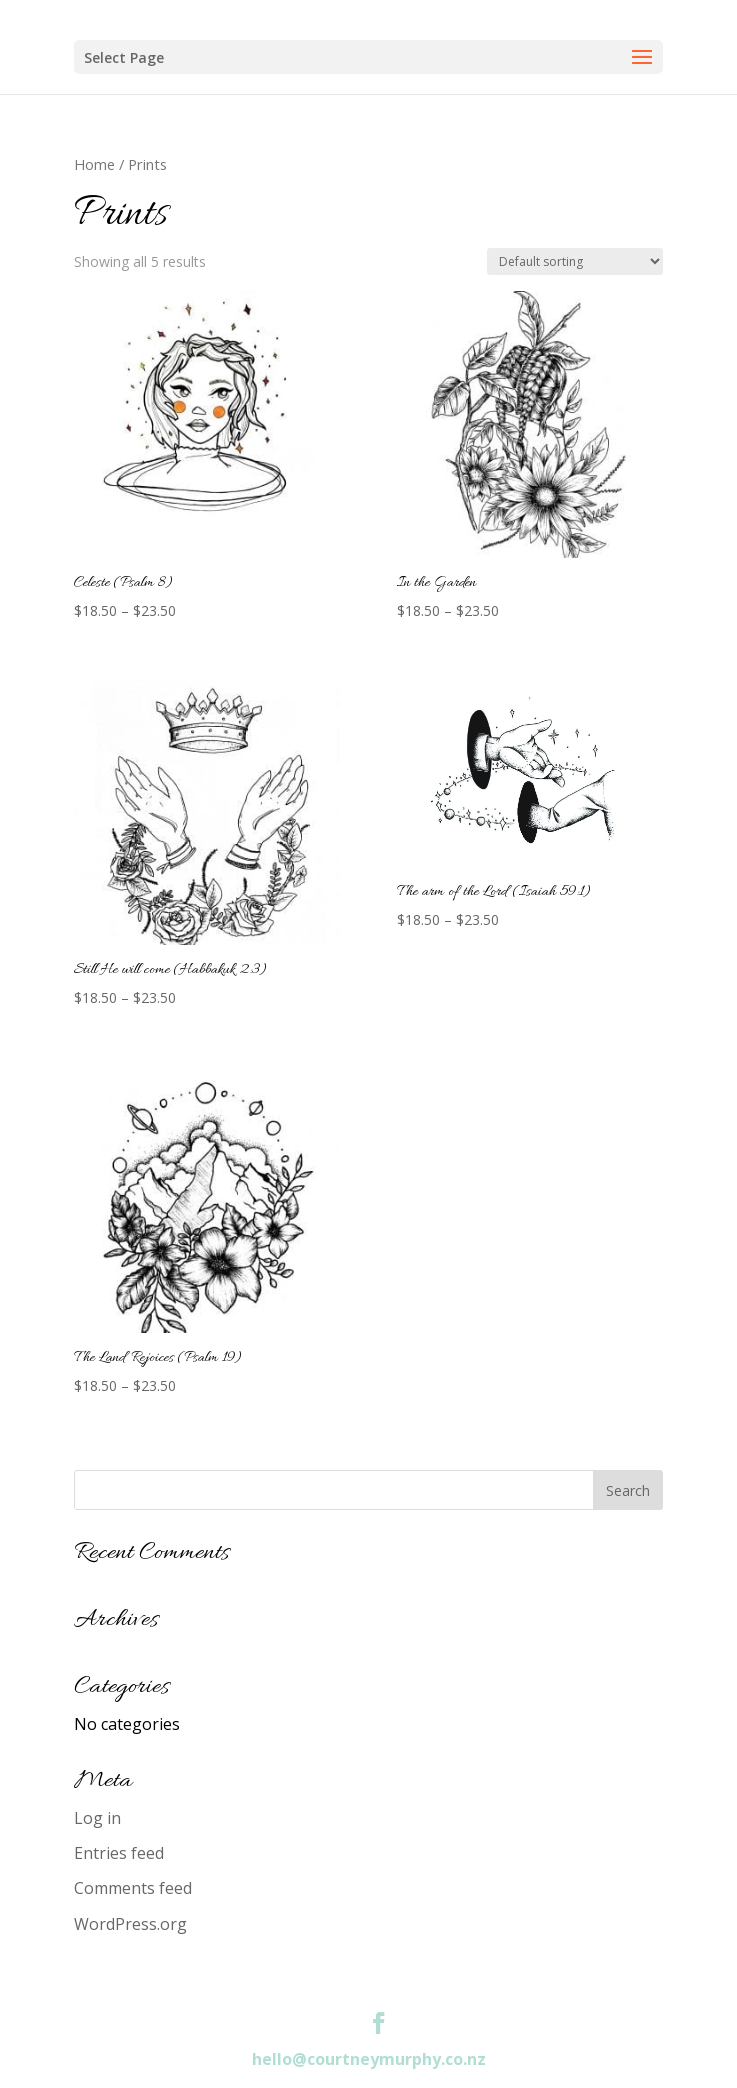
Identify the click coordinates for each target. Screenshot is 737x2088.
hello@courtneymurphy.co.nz (369, 2059)
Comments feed (133, 1888)
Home (94, 164)
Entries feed (119, 1853)
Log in (97, 1818)
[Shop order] (575, 261)
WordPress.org (130, 1924)
